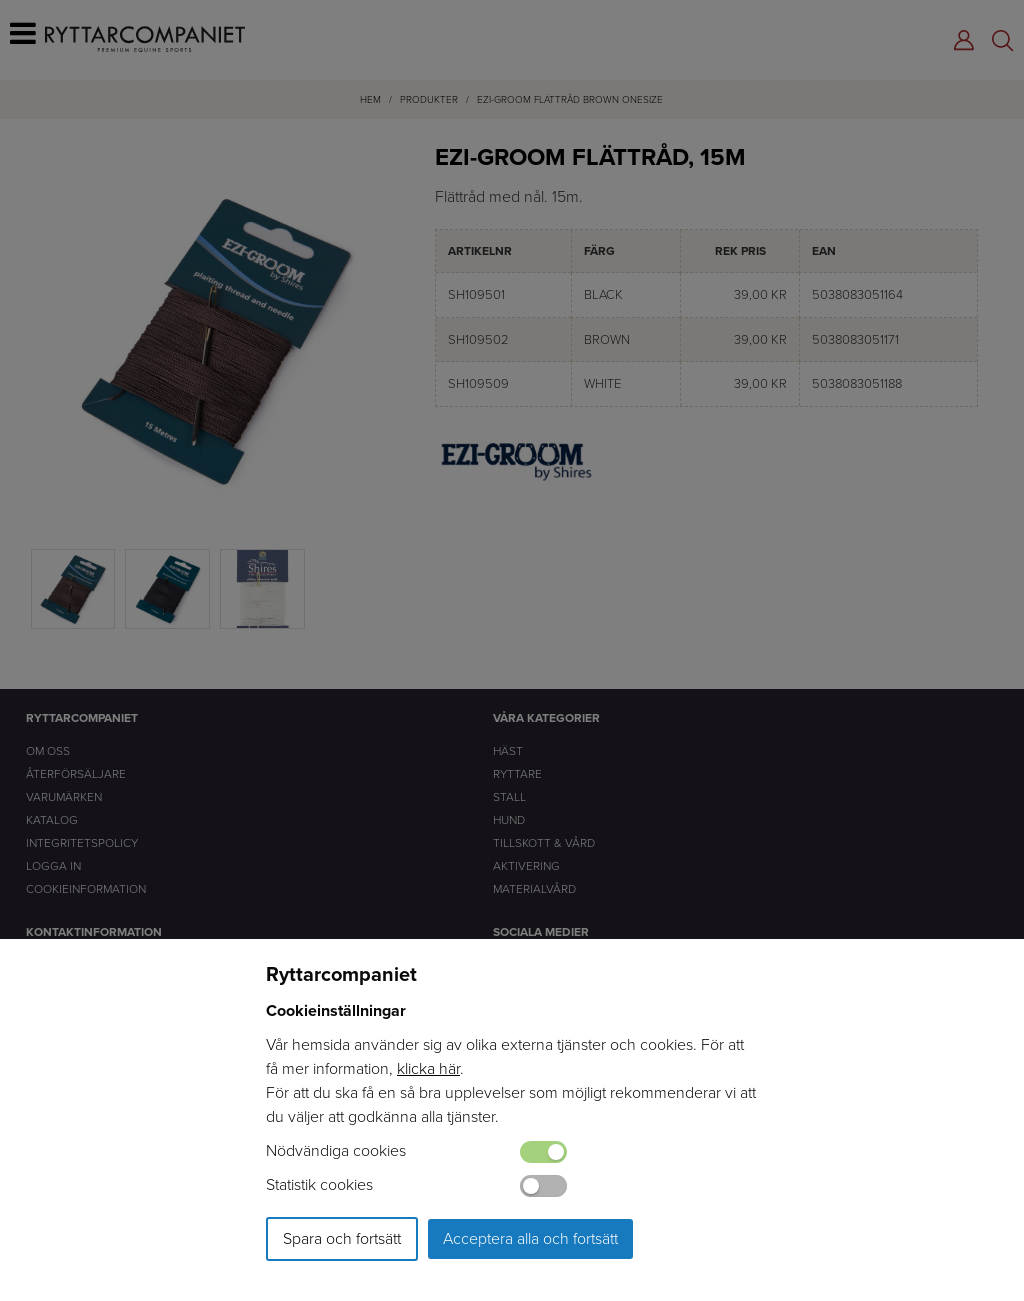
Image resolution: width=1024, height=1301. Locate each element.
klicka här (428, 1068)
